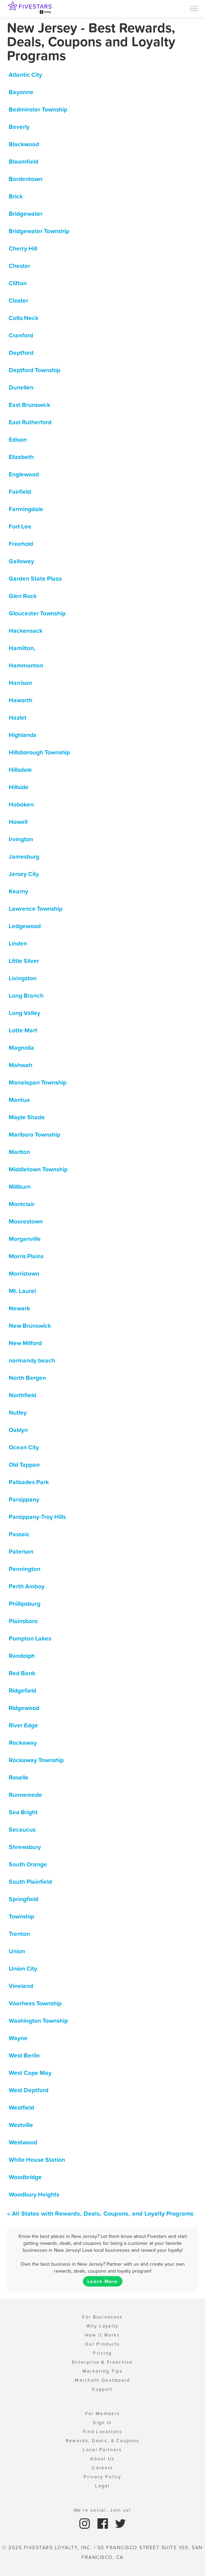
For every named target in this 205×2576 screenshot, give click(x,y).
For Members (102, 2413)
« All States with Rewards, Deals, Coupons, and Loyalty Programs (100, 2213)
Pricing (102, 2353)
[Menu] (194, 8)
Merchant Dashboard (102, 2380)
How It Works (102, 2335)
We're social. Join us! (102, 2510)
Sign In (102, 2422)
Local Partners (102, 2449)
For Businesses (102, 2317)
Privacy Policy (102, 2476)
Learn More (102, 2281)
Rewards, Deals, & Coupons (103, 2440)
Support (102, 2389)
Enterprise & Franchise (102, 2362)
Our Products (102, 2344)
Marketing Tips (102, 2371)
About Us (102, 2458)
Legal (102, 2486)
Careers (102, 2467)
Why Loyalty (102, 2326)
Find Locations (102, 2431)
